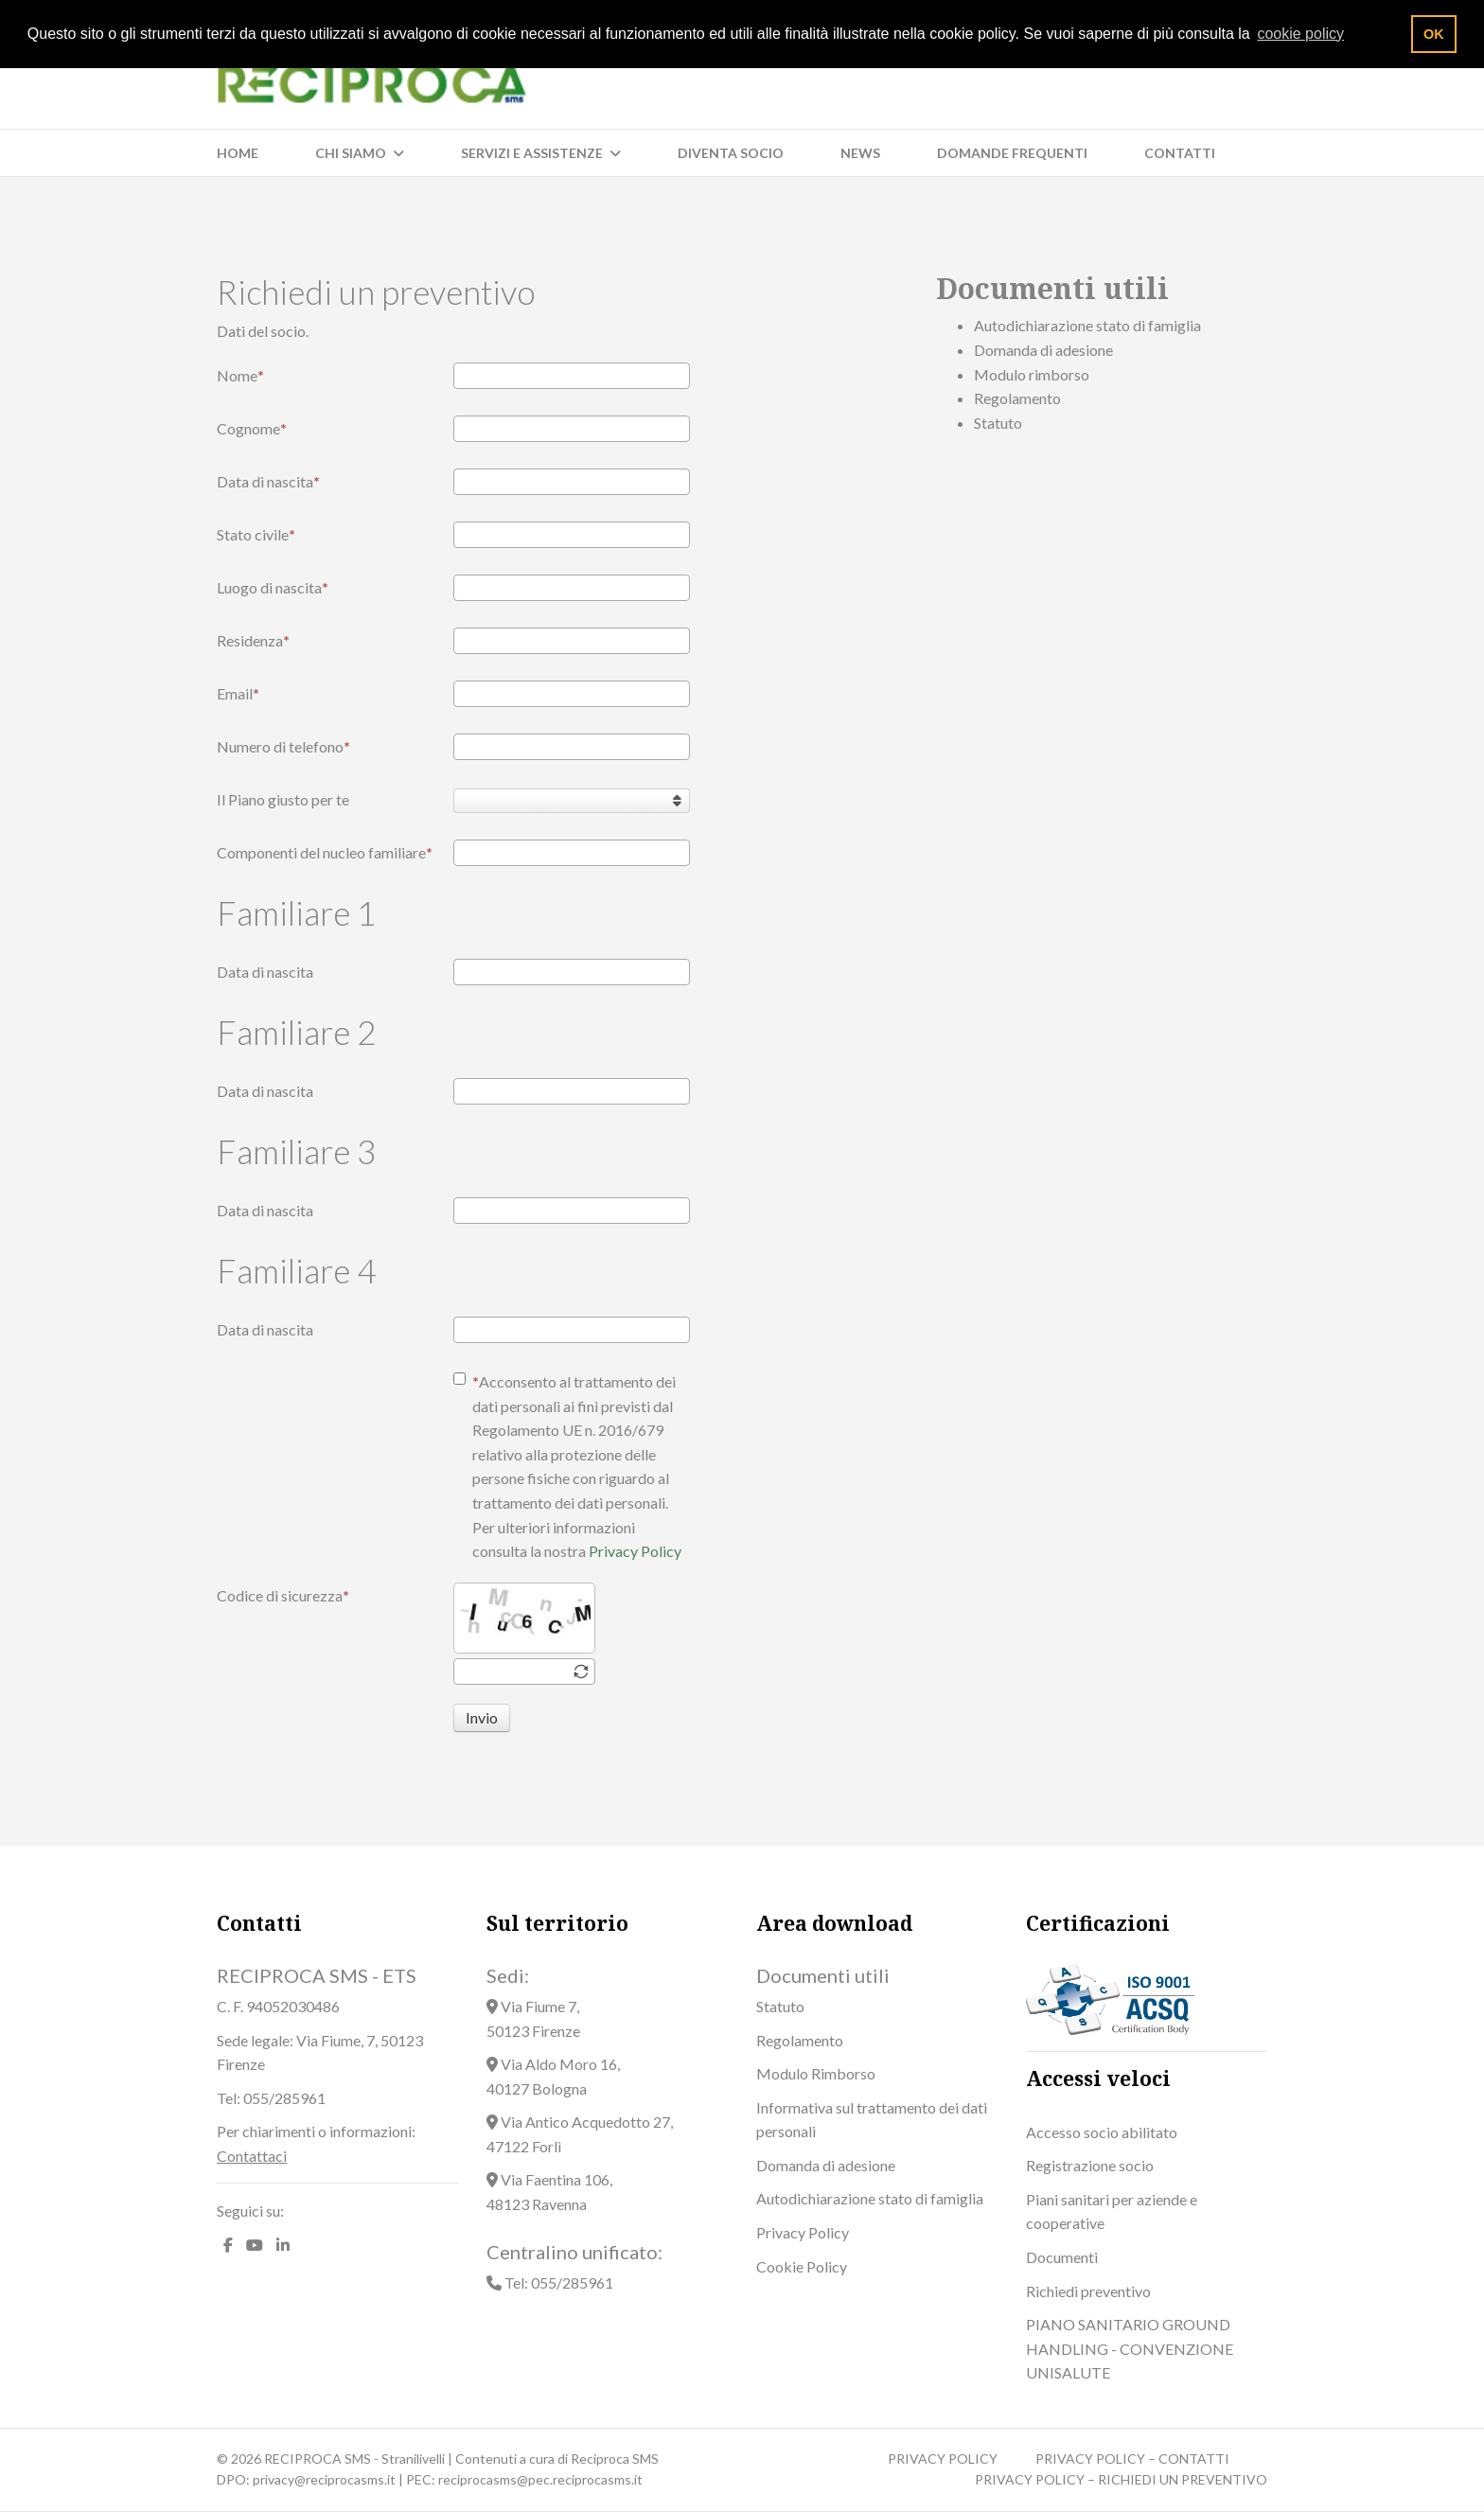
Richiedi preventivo (1088, 2291)
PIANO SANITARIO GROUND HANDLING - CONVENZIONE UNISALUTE (1129, 2348)
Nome (240, 375)
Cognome (252, 428)
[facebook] (228, 2245)
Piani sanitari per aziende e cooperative (1111, 2211)
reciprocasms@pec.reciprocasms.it (540, 2479)
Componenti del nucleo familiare (325, 852)
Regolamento (1017, 398)
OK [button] (1433, 34)
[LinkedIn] (283, 2245)
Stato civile (256, 534)
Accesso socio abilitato (1101, 2132)
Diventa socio (731, 153)
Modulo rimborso (1031, 374)
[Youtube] (254, 2245)
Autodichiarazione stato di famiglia (1087, 325)
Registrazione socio (1090, 2165)
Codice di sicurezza (283, 1595)
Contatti (1179, 153)
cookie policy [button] (1300, 34)
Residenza (253, 640)
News (860, 153)
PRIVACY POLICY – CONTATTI (1132, 2458)
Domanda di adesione (1043, 350)
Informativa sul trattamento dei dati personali (871, 2119)
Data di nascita (268, 481)
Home (237, 153)
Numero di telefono (283, 746)
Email (238, 693)
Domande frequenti (1012, 153)
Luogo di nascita (272, 587)
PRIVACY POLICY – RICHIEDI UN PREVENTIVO (1121, 2479)
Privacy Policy (635, 1551)
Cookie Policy (801, 2266)
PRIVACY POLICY (943, 2458)
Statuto (998, 423)
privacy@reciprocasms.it (324, 2479)
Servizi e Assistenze (532, 153)
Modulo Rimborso (815, 2073)
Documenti (1062, 2257)
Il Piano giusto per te (283, 799)
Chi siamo (350, 153)
